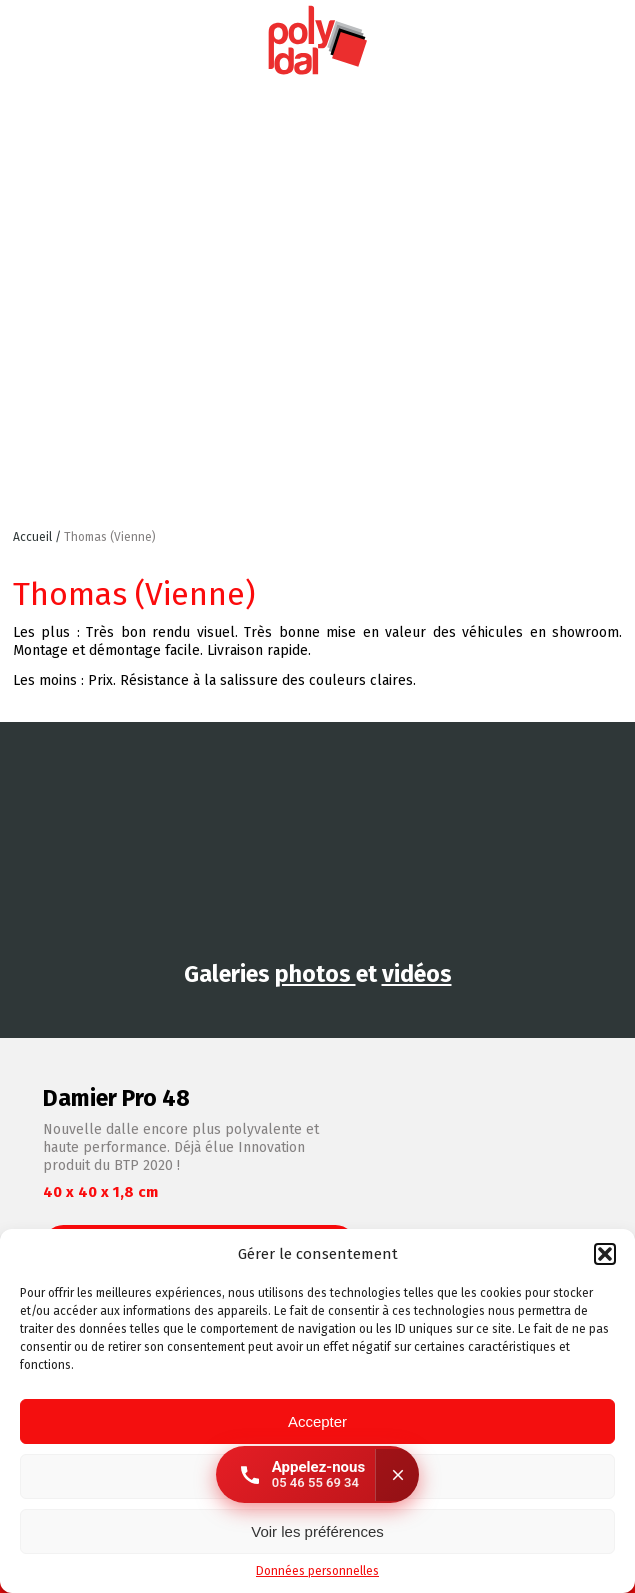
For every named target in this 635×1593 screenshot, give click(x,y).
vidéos (417, 974)
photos (315, 974)
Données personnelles (317, 1571)
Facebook (609, 41)
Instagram (546, 41)
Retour (603, 548)
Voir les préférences (317, 1531)
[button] (605, 1254)
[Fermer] (397, 1475)
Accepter (317, 1421)
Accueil (34, 537)
